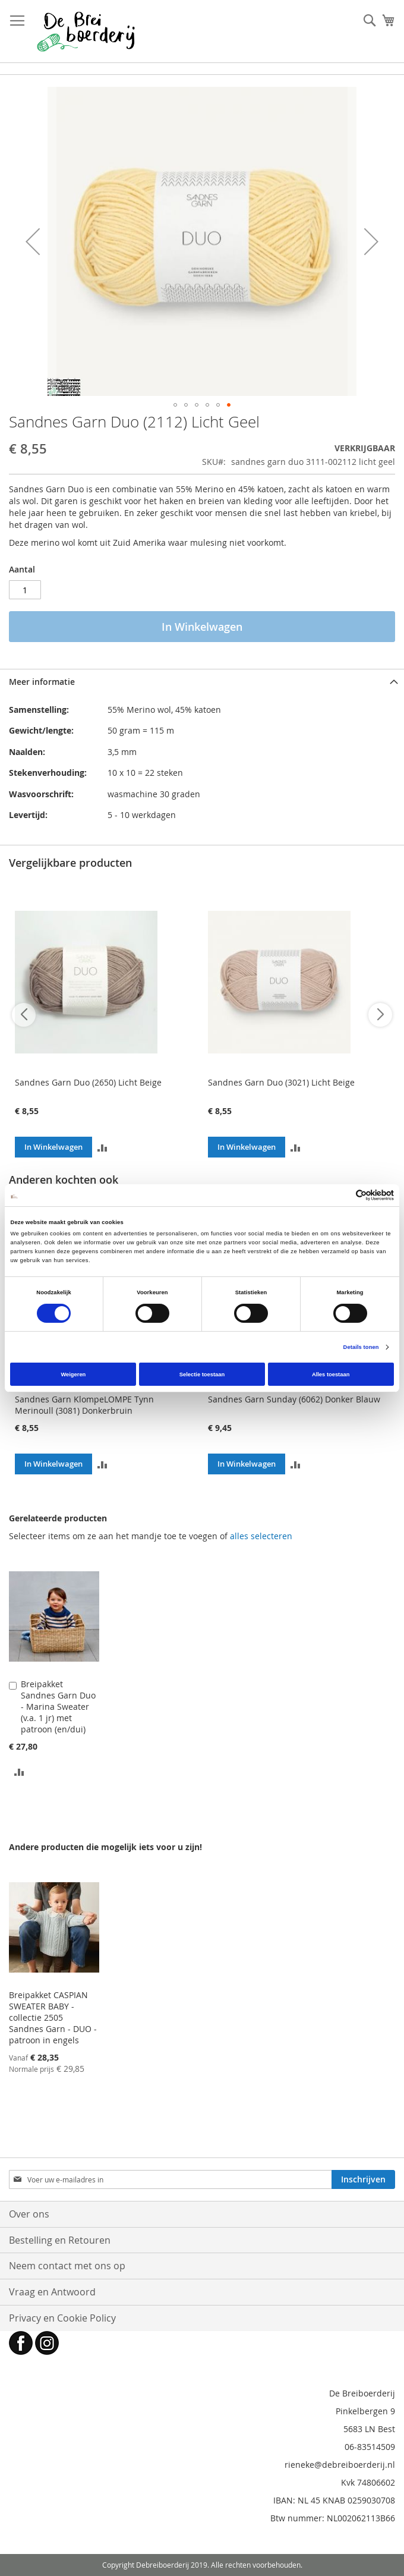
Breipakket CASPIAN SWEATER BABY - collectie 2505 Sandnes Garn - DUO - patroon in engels (53, 2017)
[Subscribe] (363, 2179)
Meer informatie (42, 681)
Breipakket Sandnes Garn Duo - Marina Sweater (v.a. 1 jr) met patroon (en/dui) (58, 1706)
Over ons (29, 2213)
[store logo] (86, 31)
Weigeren (73, 1374)
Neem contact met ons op (67, 2265)
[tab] (202, 681)
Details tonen (361, 1347)
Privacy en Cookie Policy (62, 2318)
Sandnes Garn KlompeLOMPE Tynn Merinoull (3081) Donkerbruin (84, 1405)
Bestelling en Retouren (60, 2240)
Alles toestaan (330, 1374)
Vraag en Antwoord (52, 2291)
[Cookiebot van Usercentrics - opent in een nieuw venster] (342, 1195)
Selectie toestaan (202, 1374)
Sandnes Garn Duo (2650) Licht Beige (88, 1082)
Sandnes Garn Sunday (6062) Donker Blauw (294, 1399)
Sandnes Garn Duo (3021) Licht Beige (281, 1082)
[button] (32, 241)
